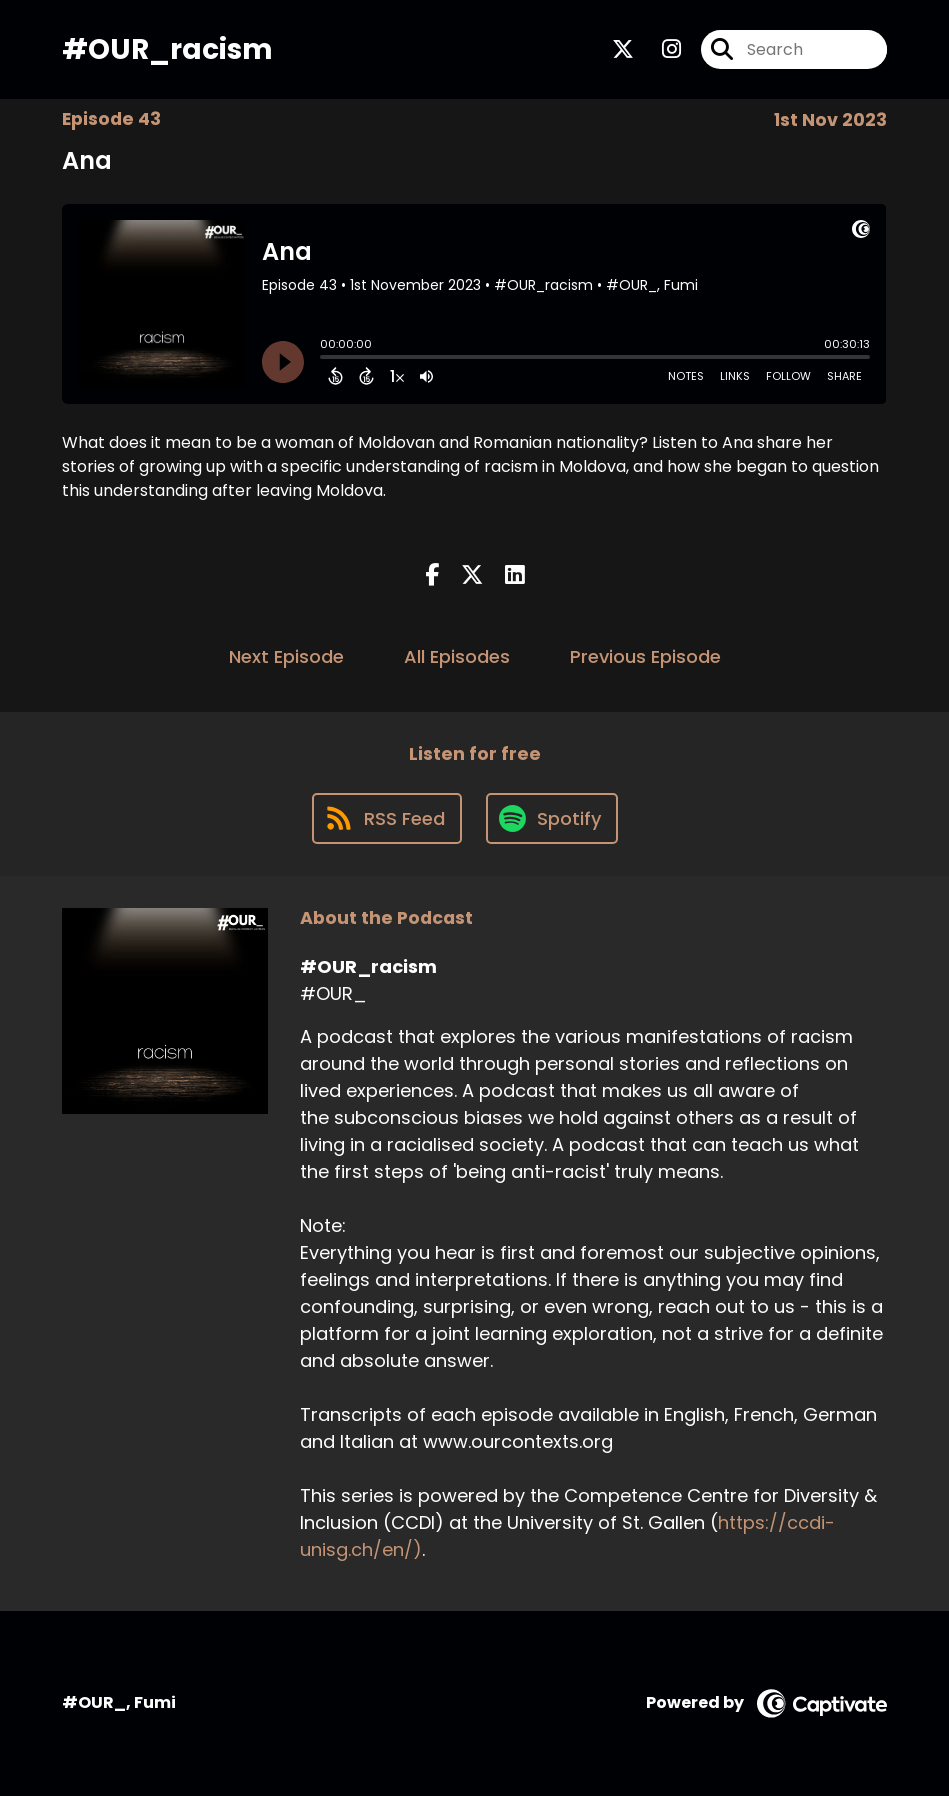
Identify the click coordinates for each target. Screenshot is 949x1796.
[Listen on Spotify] (552, 818)
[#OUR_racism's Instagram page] (659, 49)
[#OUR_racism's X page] (623, 49)
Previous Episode (645, 656)
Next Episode (286, 656)
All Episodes (457, 656)
